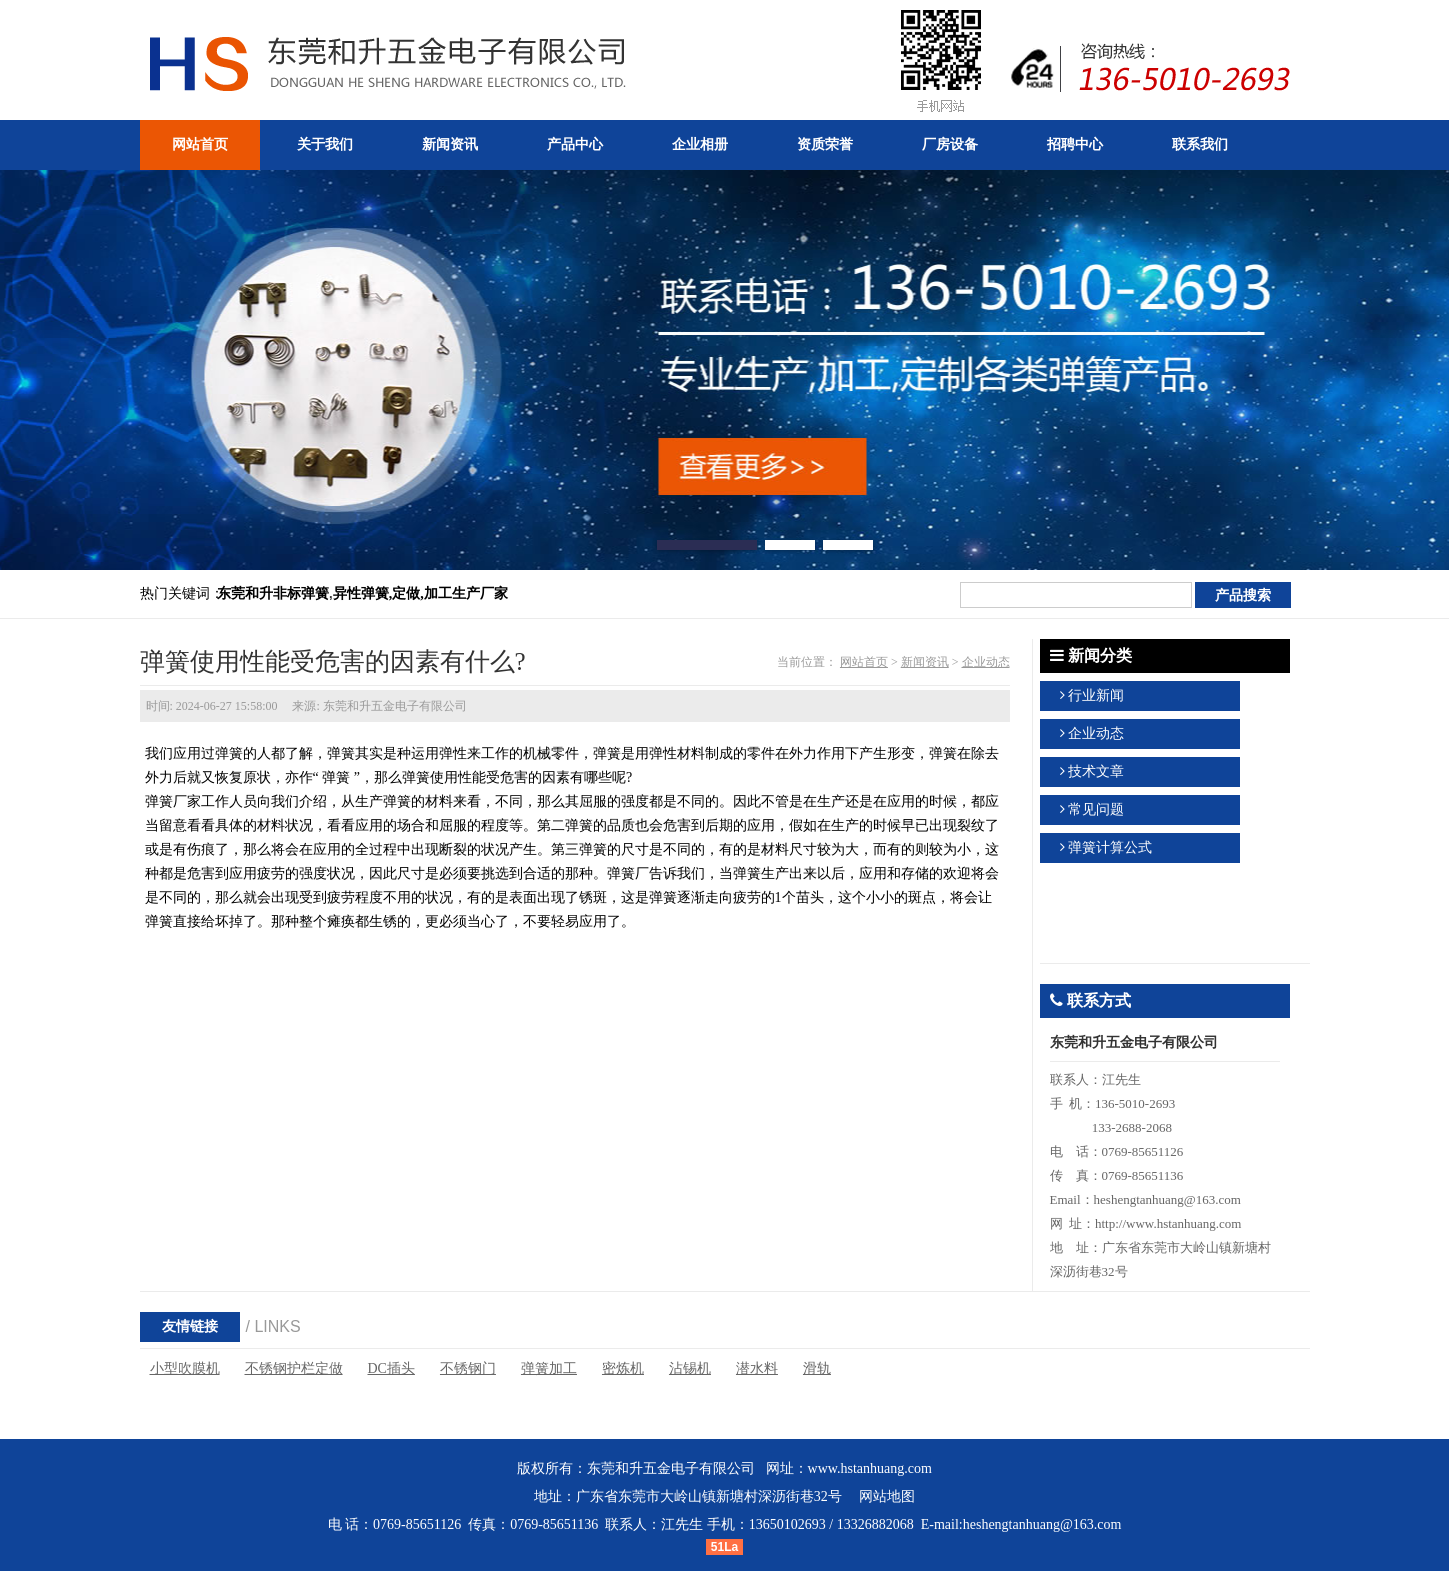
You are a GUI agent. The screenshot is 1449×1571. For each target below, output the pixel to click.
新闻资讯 (925, 662)
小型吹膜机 (185, 1368)
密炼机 (623, 1368)
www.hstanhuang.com (870, 1468)
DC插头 (391, 1368)
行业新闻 (1096, 695)
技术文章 (1096, 771)
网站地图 (887, 1496)
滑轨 (817, 1368)
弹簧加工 (549, 1368)
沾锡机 (690, 1368)
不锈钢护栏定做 (294, 1368)
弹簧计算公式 (1110, 847)
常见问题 (1096, 809)
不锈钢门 (468, 1368)
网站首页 (864, 662)
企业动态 (986, 662)
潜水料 (757, 1368)
